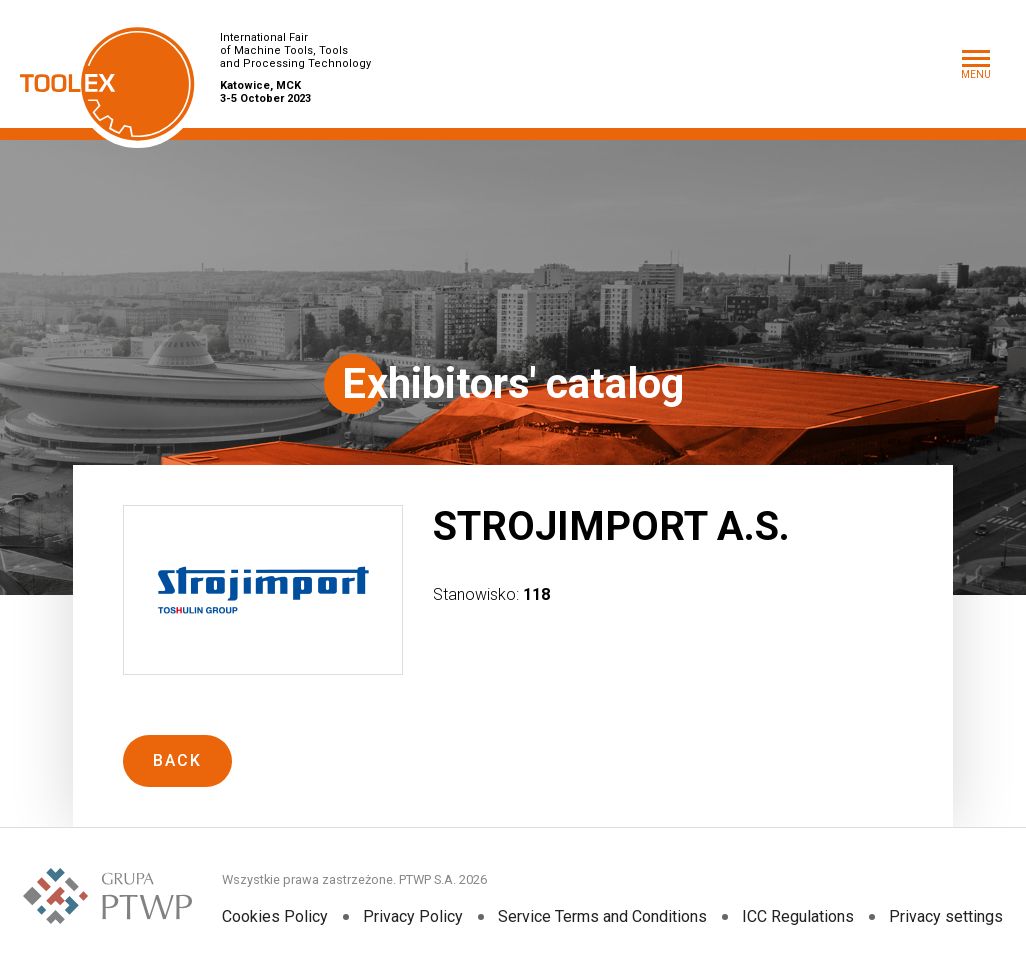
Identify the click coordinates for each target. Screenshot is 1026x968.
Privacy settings (946, 916)
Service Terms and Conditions (602, 916)
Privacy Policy (413, 916)
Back (177, 760)
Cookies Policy (275, 916)
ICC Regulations (798, 916)
